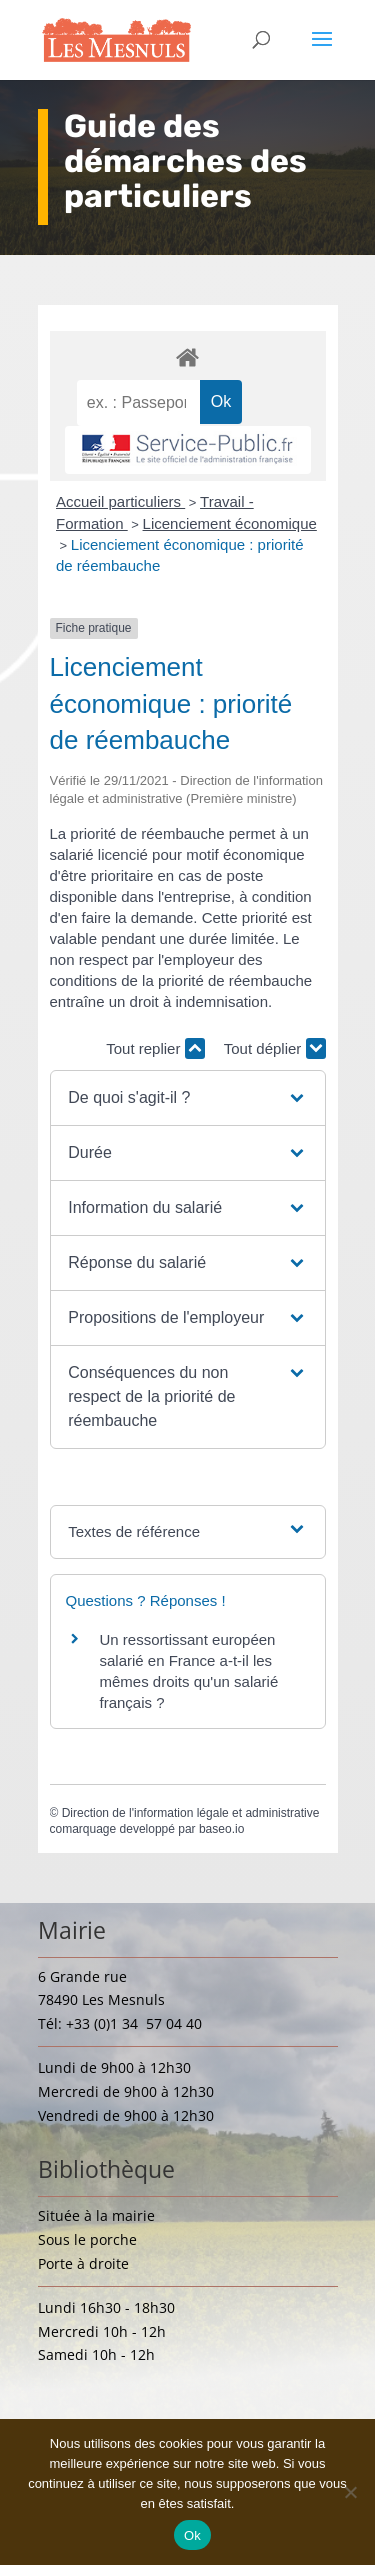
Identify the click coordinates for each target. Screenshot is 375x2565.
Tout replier (155, 1048)
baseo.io (221, 1829)
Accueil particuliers (120, 501)
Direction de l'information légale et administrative (191, 1813)
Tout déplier (275, 1048)
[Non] (350, 2492)
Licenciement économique (230, 523)
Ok (192, 2535)
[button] (187, 1098)
